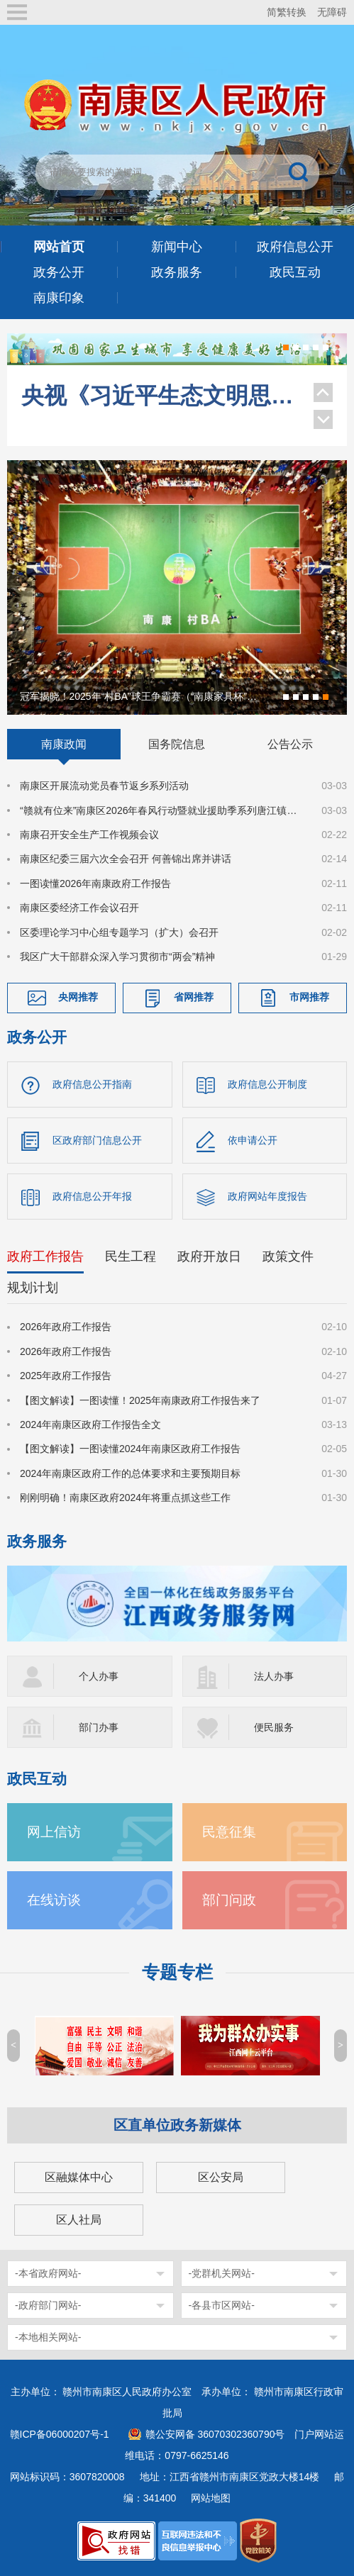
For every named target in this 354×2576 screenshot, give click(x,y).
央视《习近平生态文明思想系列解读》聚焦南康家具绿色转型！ (160, 393)
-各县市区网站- (222, 2305)
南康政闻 (64, 743)
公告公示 (290, 743)
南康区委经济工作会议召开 (79, 907)
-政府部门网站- (48, 2305)
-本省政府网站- (48, 2273)
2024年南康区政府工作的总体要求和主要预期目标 (130, 1473)
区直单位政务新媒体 (177, 2125)
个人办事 (98, 1676)
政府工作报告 (45, 1256)
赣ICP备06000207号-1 (59, 2434)
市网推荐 (309, 997)
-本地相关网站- (48, 2337)
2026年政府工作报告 (65, 1326)
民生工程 (130, 1256)
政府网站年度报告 (267, 1196)
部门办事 (98, 1727)
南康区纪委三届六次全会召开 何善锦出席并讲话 (125, 858)
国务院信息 (176, 743)
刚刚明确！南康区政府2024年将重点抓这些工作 (125, 1497)
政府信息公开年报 (92, 1196)
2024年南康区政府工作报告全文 (90, 1424)
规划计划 (32, 1288)
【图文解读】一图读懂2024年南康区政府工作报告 (130, 1448)
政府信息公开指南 (92, 1084)
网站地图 (211, 2498)
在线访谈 (54, 1899)
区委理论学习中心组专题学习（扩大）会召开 (119, 932)
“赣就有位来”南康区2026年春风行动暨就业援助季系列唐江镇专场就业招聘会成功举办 (162, 810)
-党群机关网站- (222, 2273)
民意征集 (229, 1831)
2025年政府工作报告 (65, 1375)
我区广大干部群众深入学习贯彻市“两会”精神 (117, 956)
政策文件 (288, 1256)
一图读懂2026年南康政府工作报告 (95, 883)
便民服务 (274, 1727)
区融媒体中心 (79, 2177)
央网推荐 (78, 997)
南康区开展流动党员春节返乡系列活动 (104, 785)
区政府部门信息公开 (97, 1140)
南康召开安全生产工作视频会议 (89, 834)
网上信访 (54, 1831)
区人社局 (78, 2220)
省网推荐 (194, 997)
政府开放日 (209, 1256)
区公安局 (220, 2177)
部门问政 (229, 1899)
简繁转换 (286, 12)
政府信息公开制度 (267, 1084)
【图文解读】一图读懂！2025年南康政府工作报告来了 (140, 1400)
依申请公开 (252, 1140)
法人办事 (274, 1676)
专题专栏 (177, 1972)
